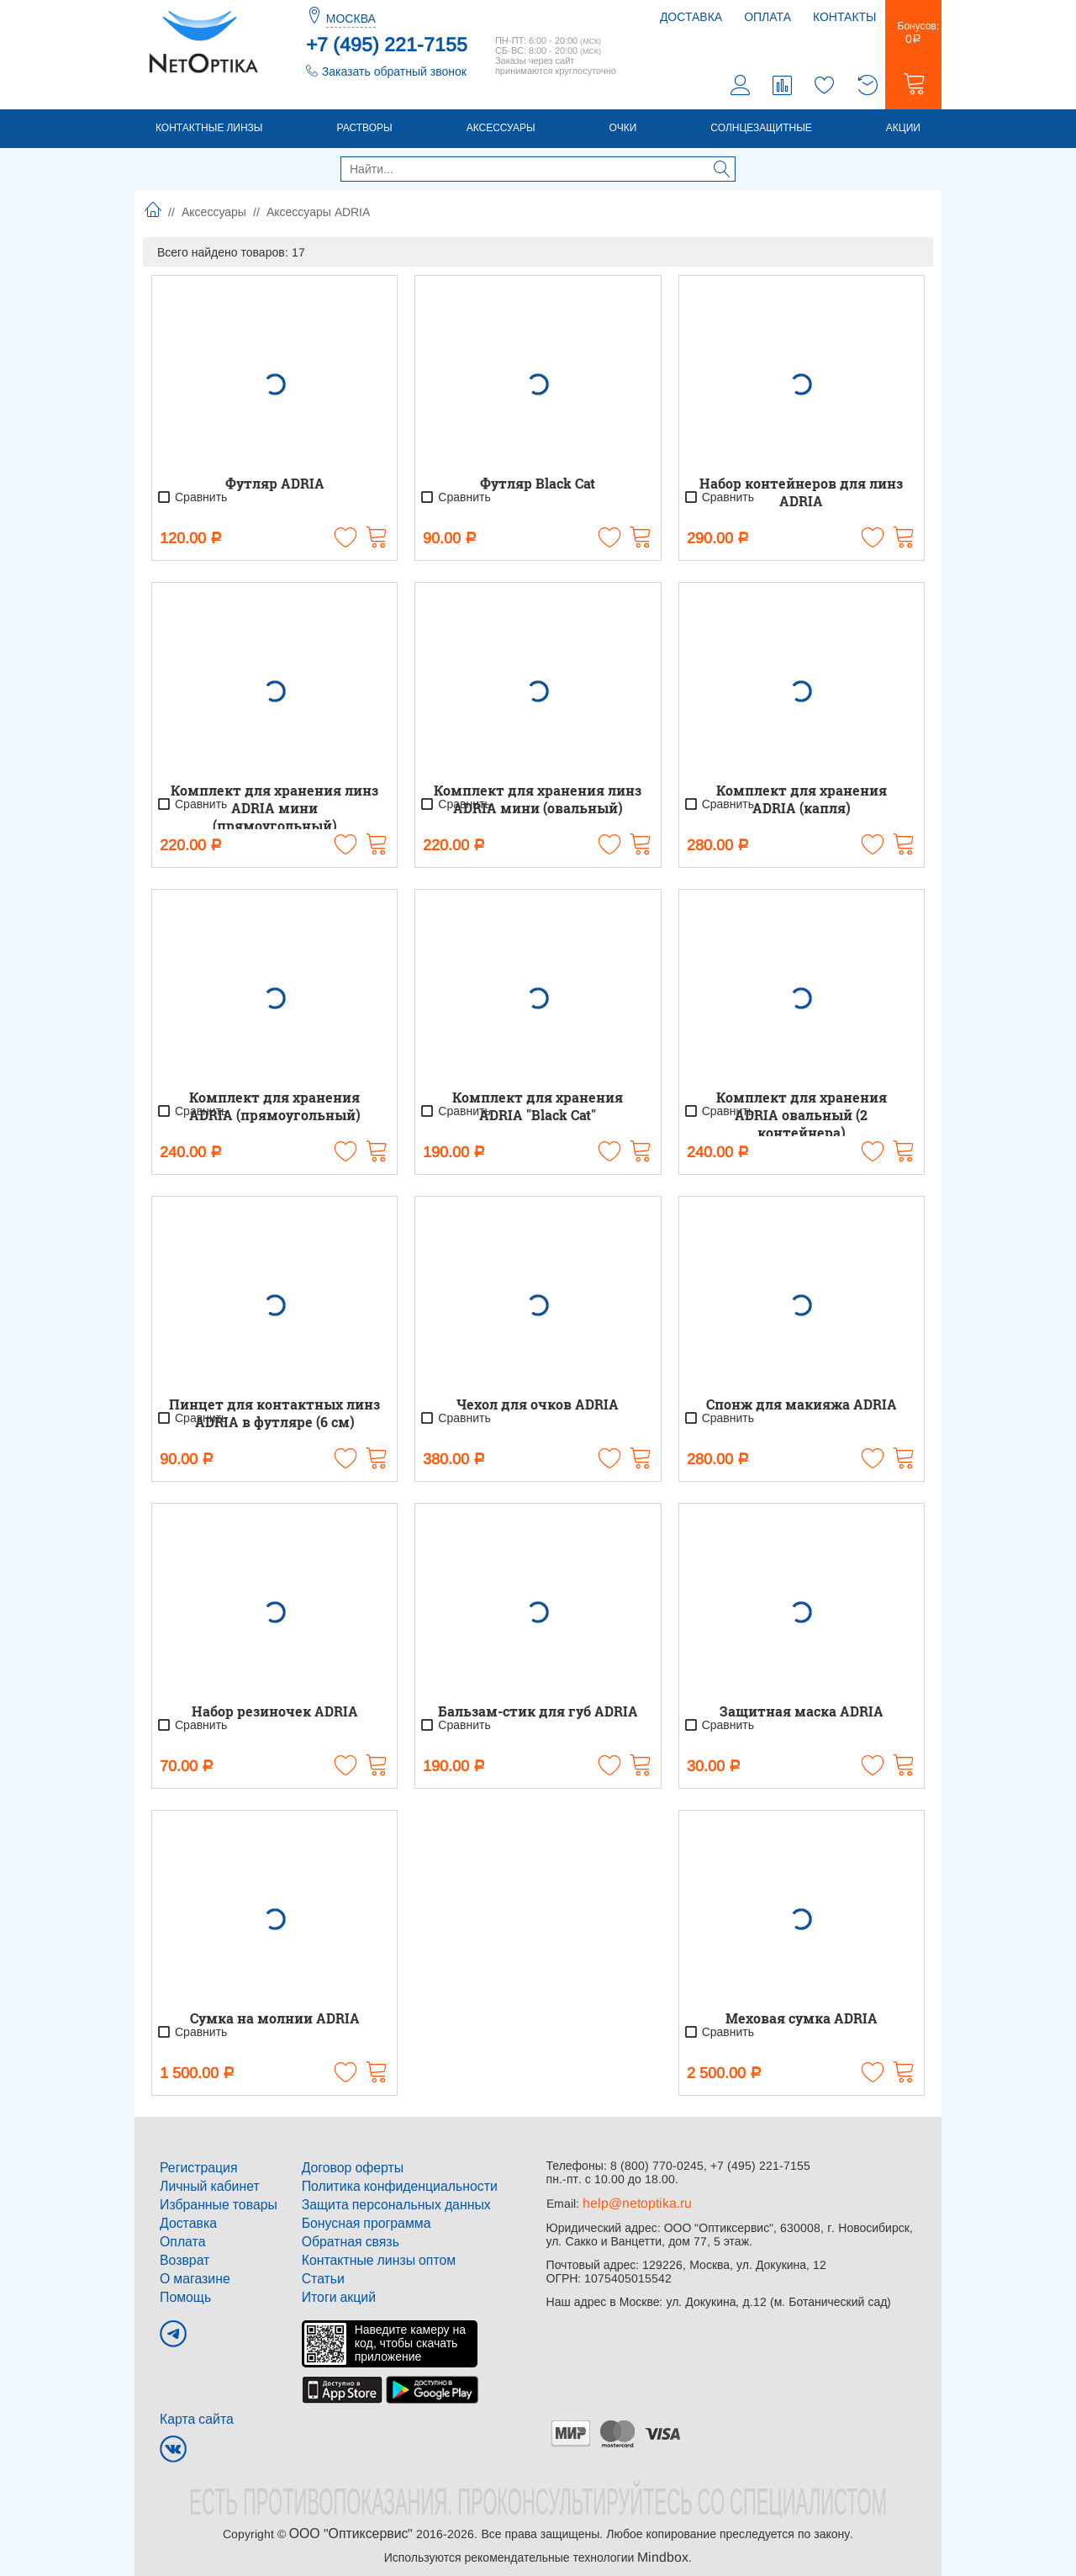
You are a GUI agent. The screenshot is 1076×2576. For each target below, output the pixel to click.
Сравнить (191, 501)
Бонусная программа (359, 2222)
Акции (903, 132)
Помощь (182, 2289)
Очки (623, 132)
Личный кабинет (204, 2188)
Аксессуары (501, 132)
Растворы (364, 132)
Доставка (691, 17)
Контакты (845, 17)
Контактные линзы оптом (370, 2255)
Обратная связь (345, 2238)
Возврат (182, 2255)
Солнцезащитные (761, 132)
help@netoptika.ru (631, 2207)
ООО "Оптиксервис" (350, 2522)
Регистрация (194, 2171)
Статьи (321, 2272)
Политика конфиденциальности (389, 2188)
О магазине (191, 2272)
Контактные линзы (209, 132)
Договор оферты (347, 2171)
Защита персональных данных (386, 2205)
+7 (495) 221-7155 (386, 45)
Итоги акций (335, 2289)
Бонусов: (913, 37)
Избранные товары (212, 2205)
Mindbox (663, 2544)
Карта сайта (192, 2409)
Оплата (767, 17)
